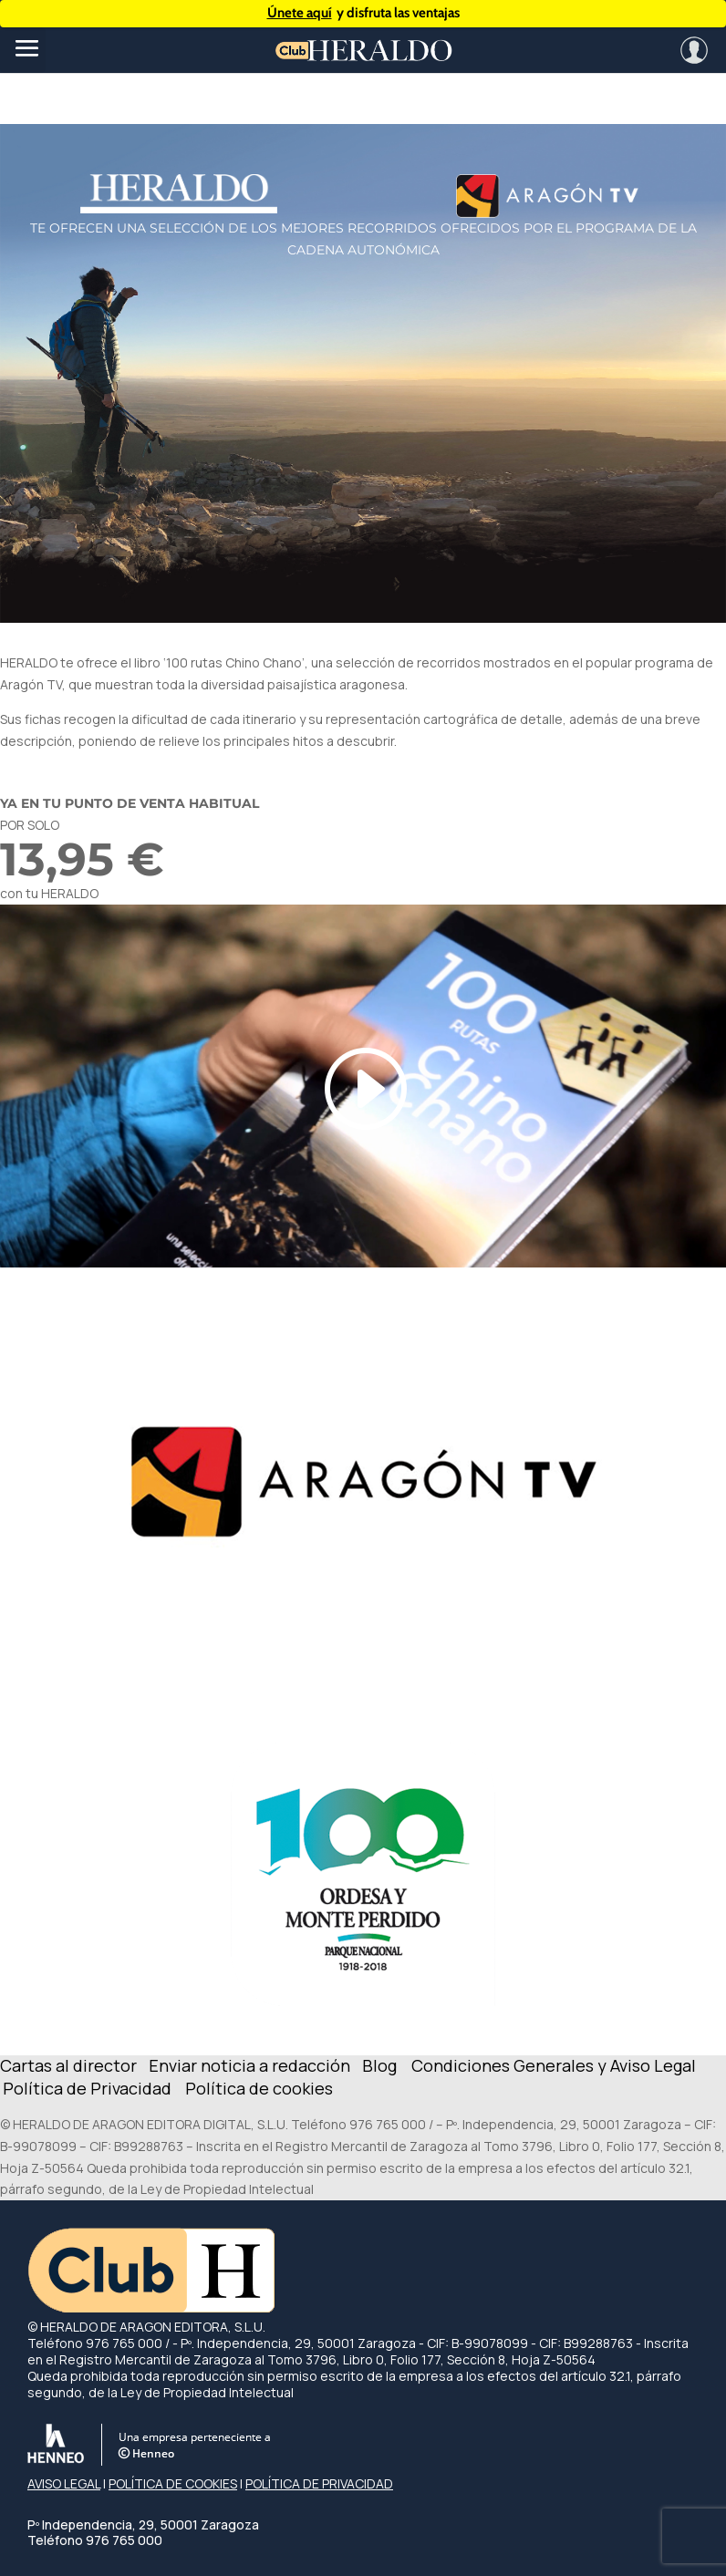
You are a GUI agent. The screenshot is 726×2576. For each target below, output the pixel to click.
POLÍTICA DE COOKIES (173, 2483)
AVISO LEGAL (63, 2483)
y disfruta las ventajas (363, 13)
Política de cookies (259, 2088)
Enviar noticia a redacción (251, 2065)
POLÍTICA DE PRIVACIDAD (319, 2483)
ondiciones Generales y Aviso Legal (559, 2065)
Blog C (392, 2065)
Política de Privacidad (87, 2088)
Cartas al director (70, 2065)
